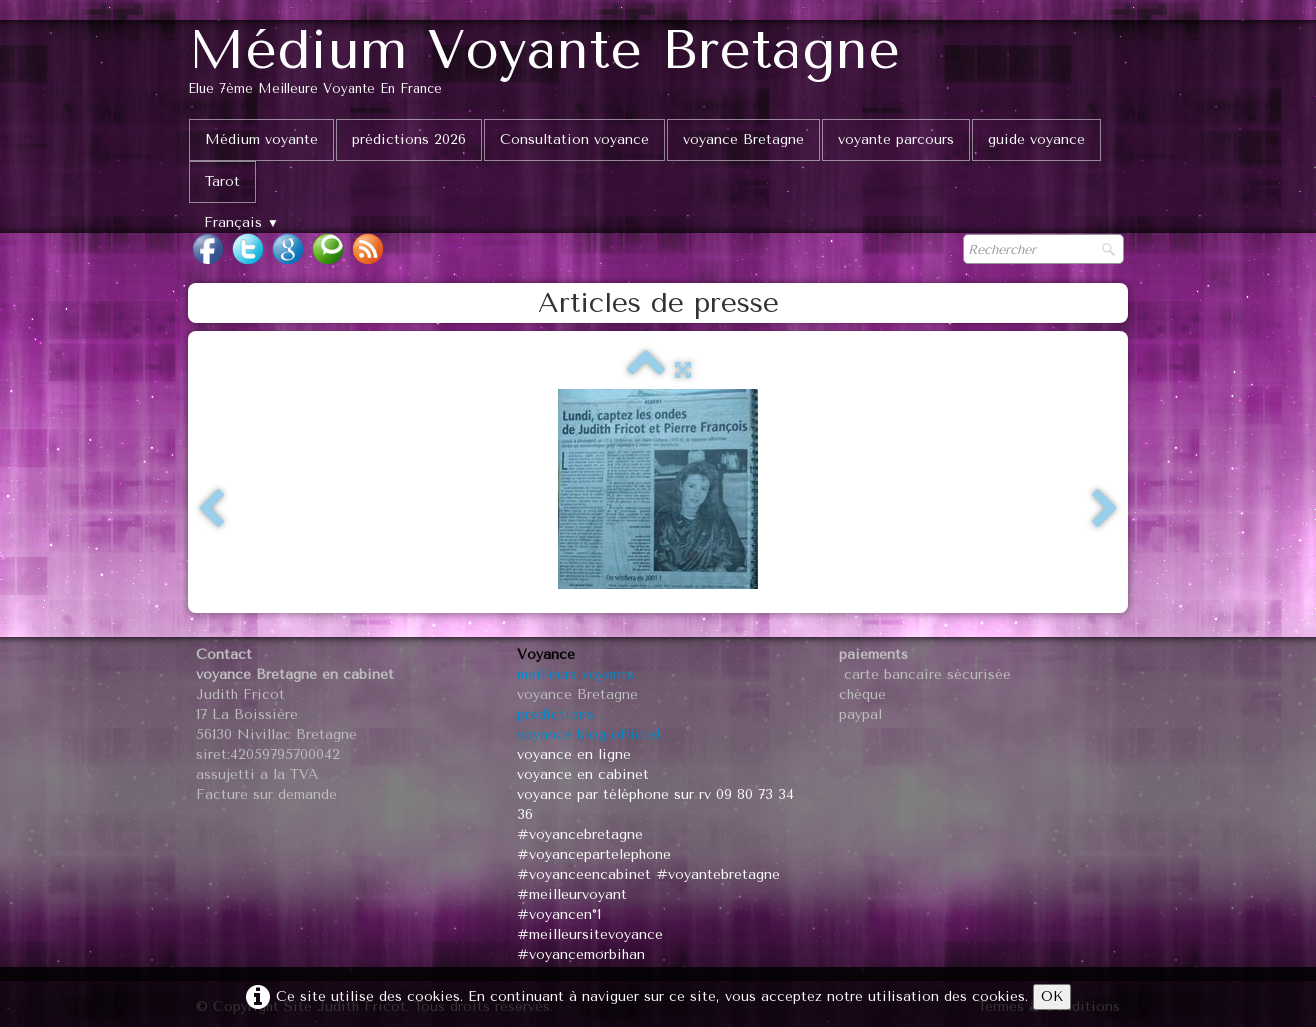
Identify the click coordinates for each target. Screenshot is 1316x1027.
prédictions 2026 (409, 139)
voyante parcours (896, 139)
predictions (555, 714)
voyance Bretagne (743, 139)
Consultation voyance (574, 139)
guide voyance (1036, 139)
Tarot (222, 181)
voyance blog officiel (588, 734)
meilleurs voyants (575, 674)
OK (1052, 996)
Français (241, 222)
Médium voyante (261, 139)
